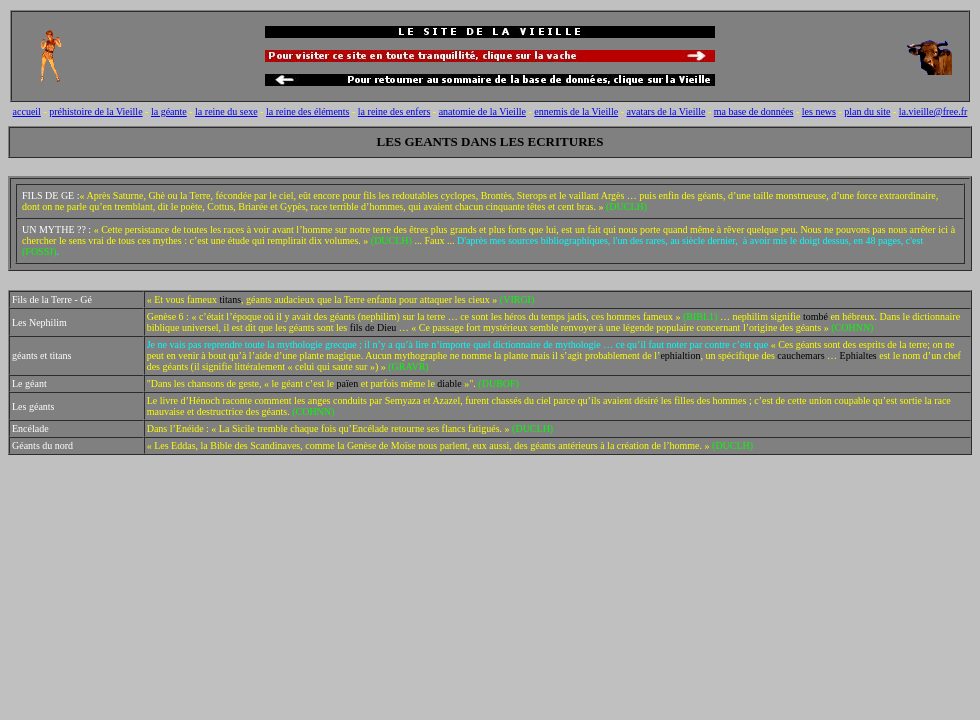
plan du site (867, 111)
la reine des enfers (394, 111)
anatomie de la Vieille (482, 111)
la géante (169, 111)
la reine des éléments (308, 111)
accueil (27, 111)
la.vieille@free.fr (933, 111)
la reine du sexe (226, 111)
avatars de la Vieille (666, 111)
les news (819, 111)
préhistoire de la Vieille (95, 111)
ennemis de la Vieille (576, 111)
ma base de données (754, 111)
